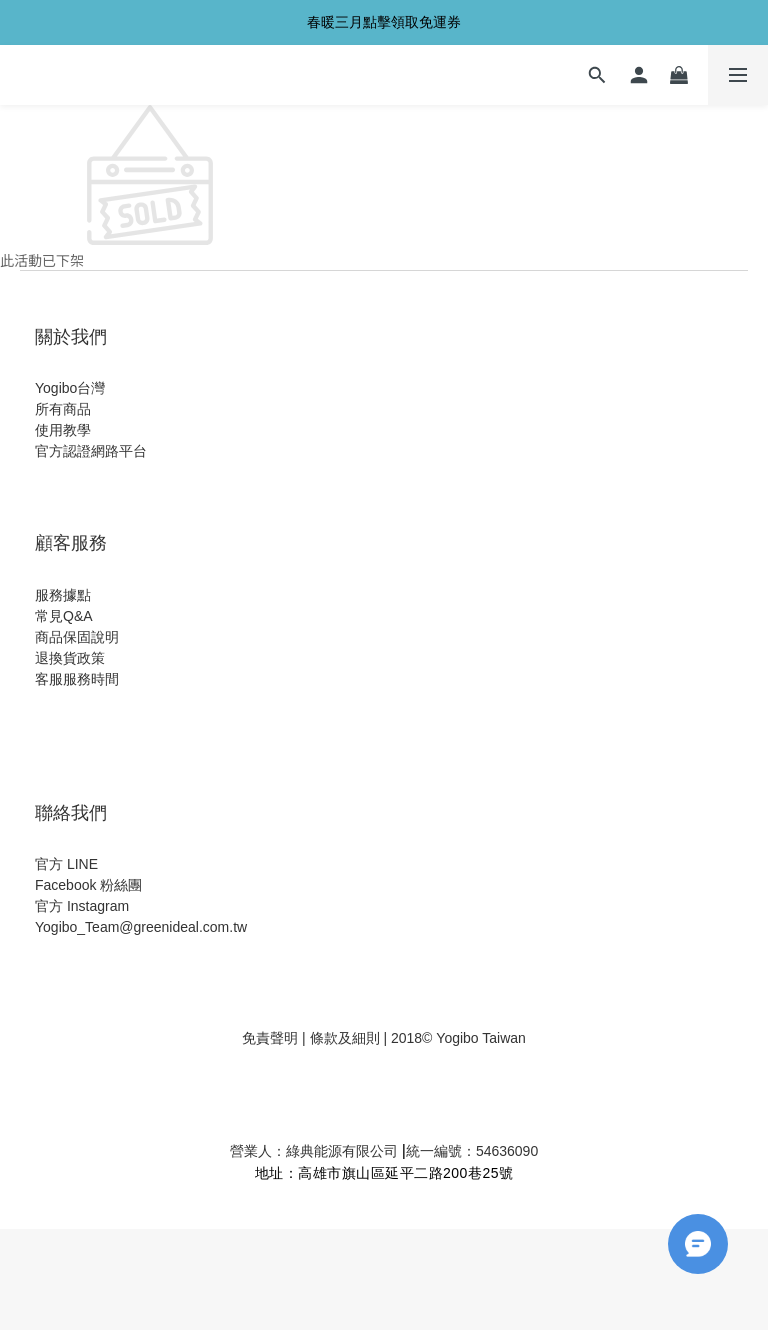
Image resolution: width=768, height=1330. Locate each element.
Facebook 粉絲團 (88, 885)
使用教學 (63, 430)
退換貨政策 (70, 658)
